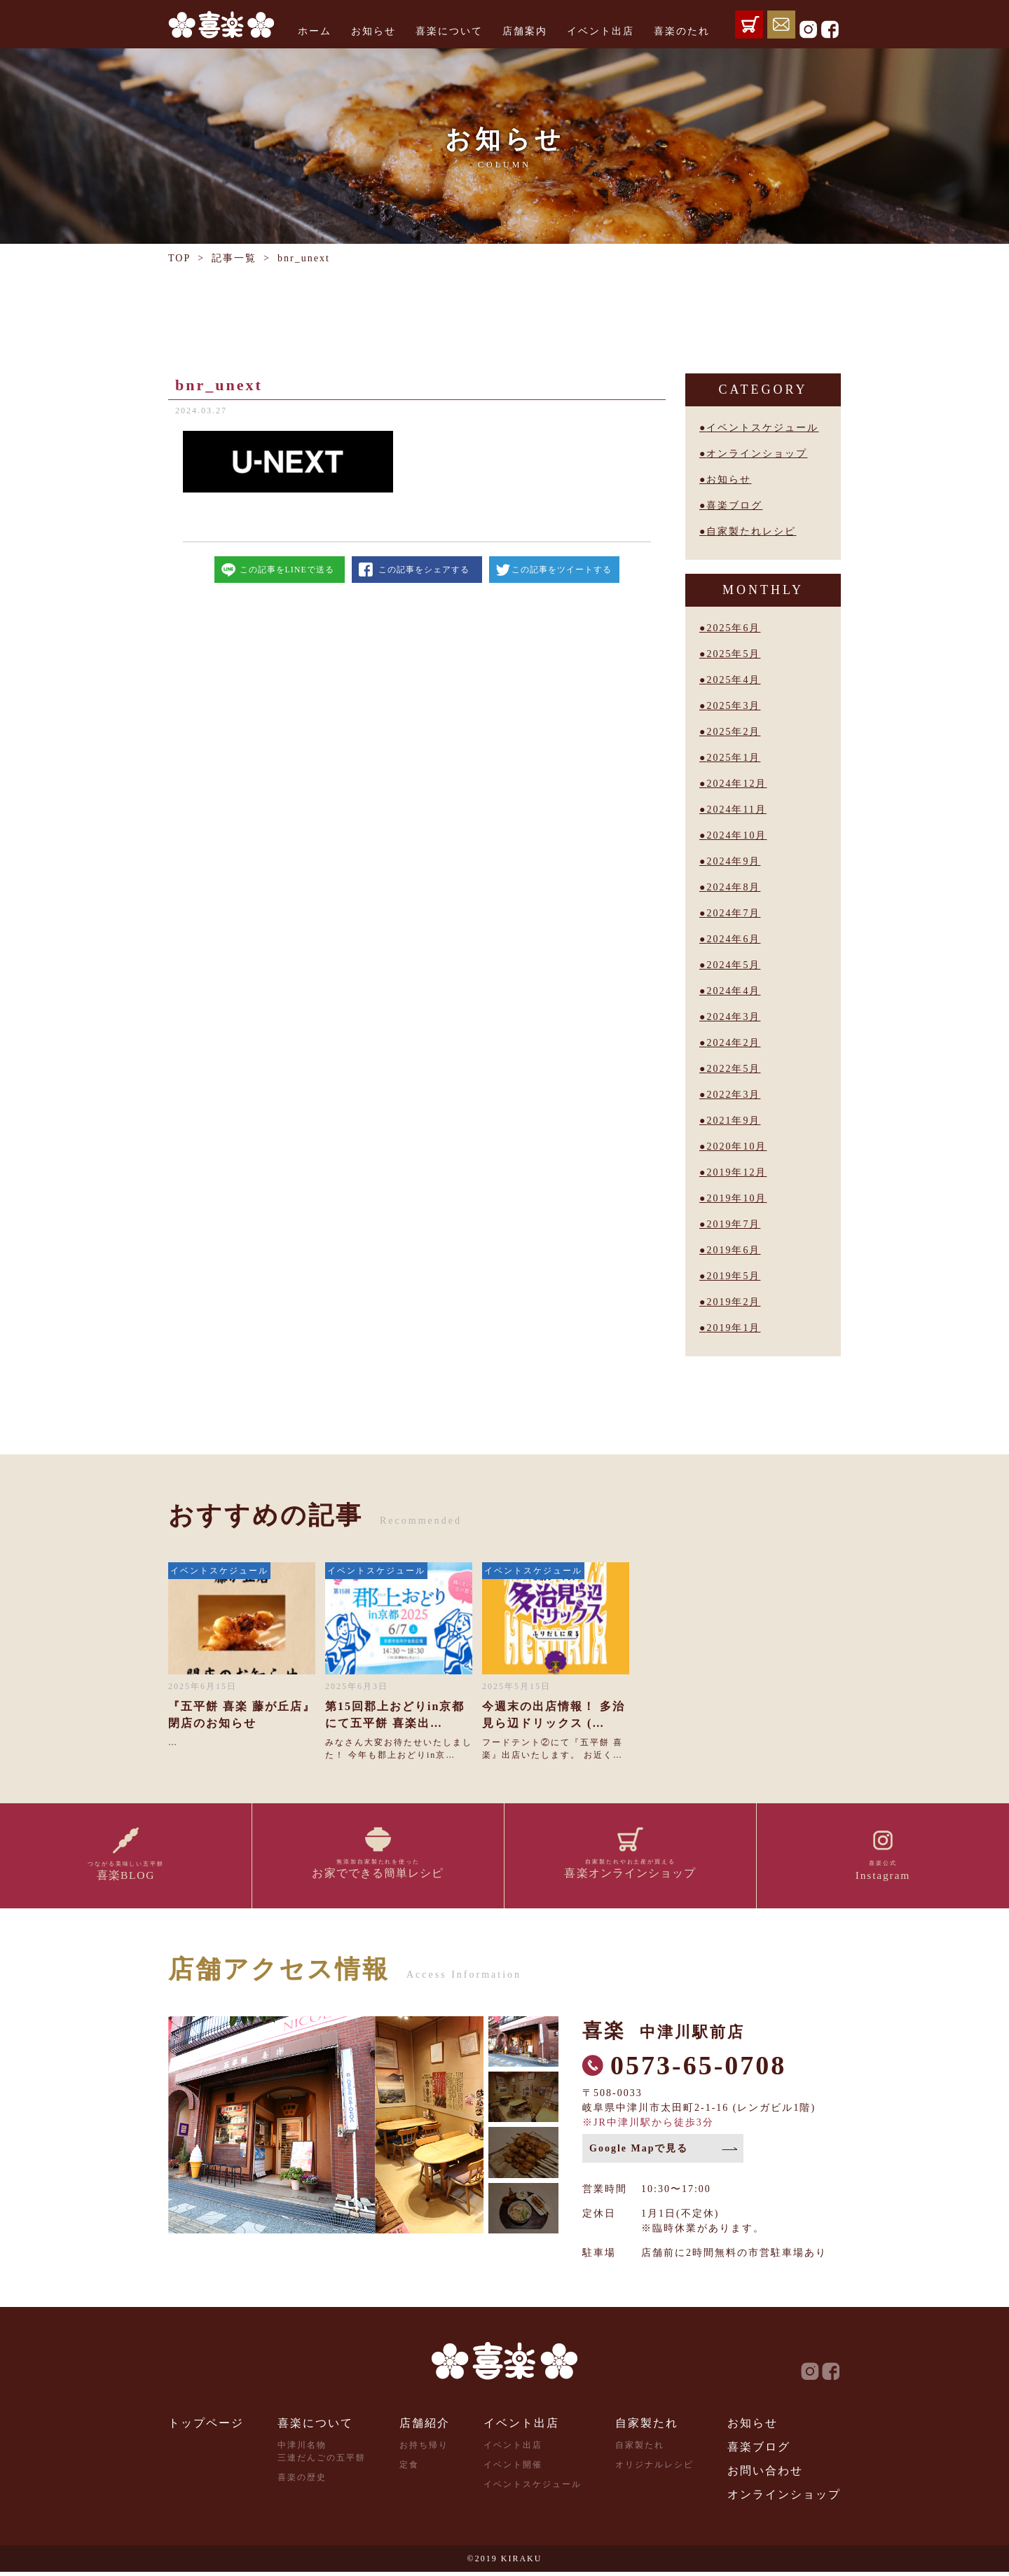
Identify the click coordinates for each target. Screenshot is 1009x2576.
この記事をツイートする (562, 569)
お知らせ (373, 31)
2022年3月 (733, 1094)
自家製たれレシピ (751, 531)
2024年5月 (733, 965)
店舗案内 (524, 31)
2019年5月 (733, 1276)
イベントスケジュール (762, 427)
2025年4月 (733, 680)
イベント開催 (512, 2469)
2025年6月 (733, 628)
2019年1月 (733, 1328)
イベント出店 (600, 31)
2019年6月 (733, 1250)
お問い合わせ (765, 2475)
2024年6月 (733, 939)
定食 (409, 2469)
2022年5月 (733, 1068)
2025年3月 (733, 706)
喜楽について (449, 31)
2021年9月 (733, 1120)
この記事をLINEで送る (287, 569)
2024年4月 (733, 991)
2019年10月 (736, 1198)
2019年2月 (733, 1302)
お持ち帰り (423, 2449)
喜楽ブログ (734, 505)
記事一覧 (234, 258)
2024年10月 (736, 835)
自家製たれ (646, 2427)
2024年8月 (733, 887)
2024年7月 (733, 913)
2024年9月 (733, 861)
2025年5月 (733, 654)
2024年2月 (733, 1043)
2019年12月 (736, 1172)
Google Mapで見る (639, 2152)
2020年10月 (736, 1146)
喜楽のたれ (682, 31)
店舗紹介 (424, 2427)
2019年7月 (733, 1224)
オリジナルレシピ (654, 2469)
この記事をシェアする (423, 569)
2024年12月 (736, 783)
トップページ (206, 2427)
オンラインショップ (756, 453)
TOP (179, 258)
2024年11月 (736, 809)
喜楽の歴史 (302, 2481)
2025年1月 (733, 757)
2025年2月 (733, 731)
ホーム (314, 31)
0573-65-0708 (698, 2069)
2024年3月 (733, 1017)
